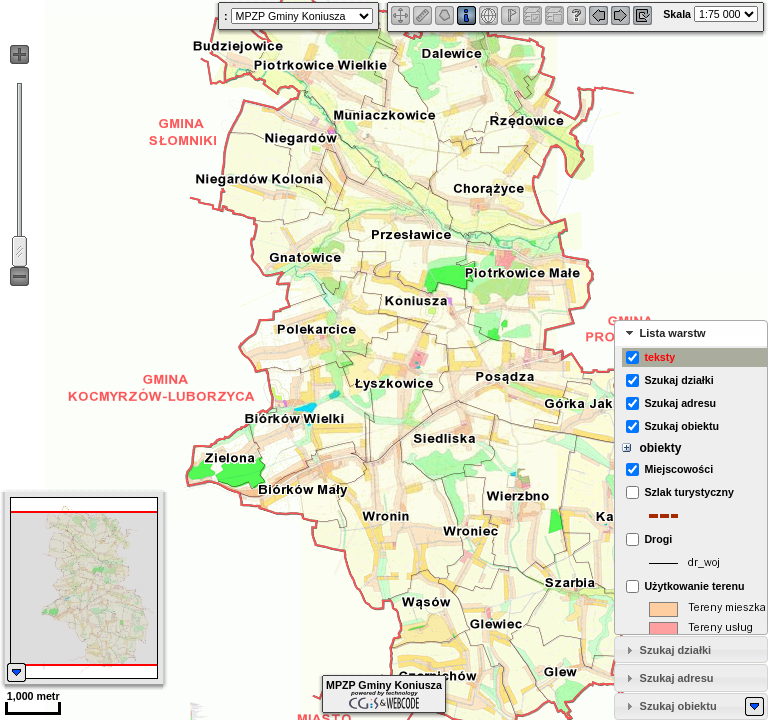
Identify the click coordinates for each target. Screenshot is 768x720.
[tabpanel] (691, 490)
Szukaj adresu (677, 678)
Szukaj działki (676, 650)
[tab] (691, 333)
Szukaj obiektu (678, 706)
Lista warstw (673, 333)
